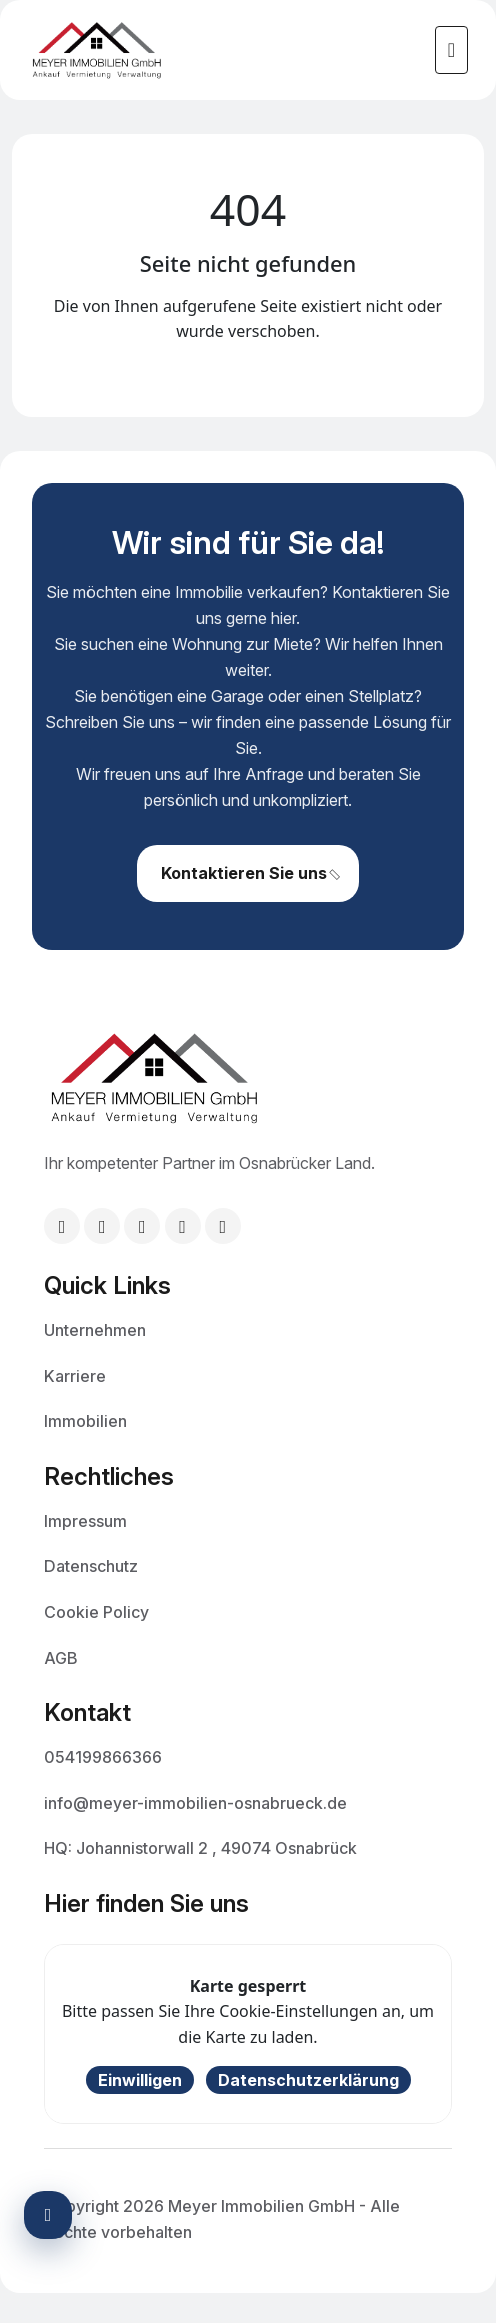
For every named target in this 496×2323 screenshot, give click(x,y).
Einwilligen (140, 2080)
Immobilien (85, 1420)
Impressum (85, 1520)
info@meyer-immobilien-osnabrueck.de (195, 1802)
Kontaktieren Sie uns (252, 882)
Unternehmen (95, 1329)
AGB (61, 1657)
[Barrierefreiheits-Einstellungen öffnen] (48, 2215)
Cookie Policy (96, 1611)
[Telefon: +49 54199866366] (102, 1226)
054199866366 (103, 1756)
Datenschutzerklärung (308, 2080)
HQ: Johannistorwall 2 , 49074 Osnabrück (200, 1847)
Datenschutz (91, 1565)
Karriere (75, 1375)
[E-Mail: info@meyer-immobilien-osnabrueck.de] (62, 1226)
